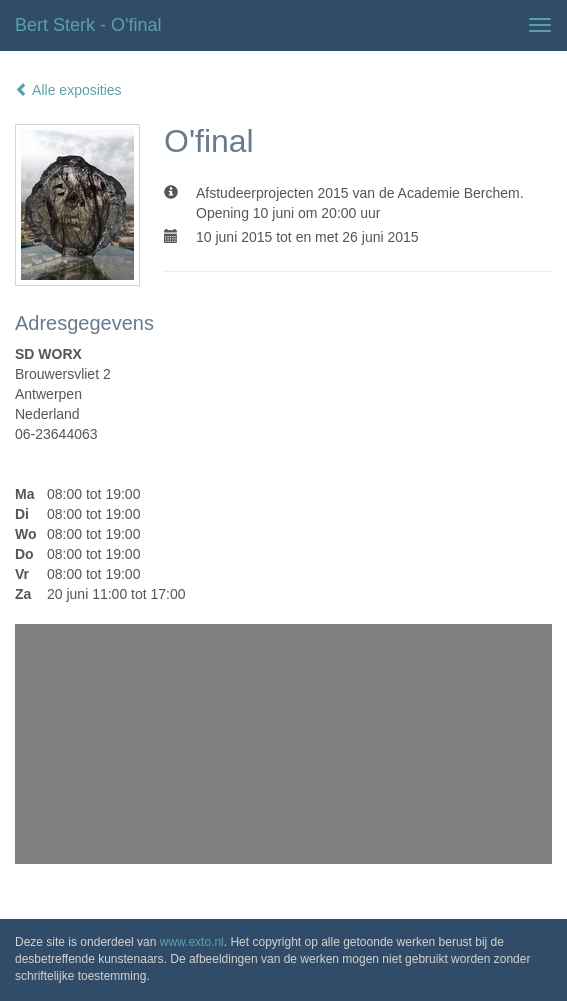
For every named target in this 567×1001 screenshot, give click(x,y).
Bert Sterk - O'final (88, 25)
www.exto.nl (192, 942)
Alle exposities (68, 90)
